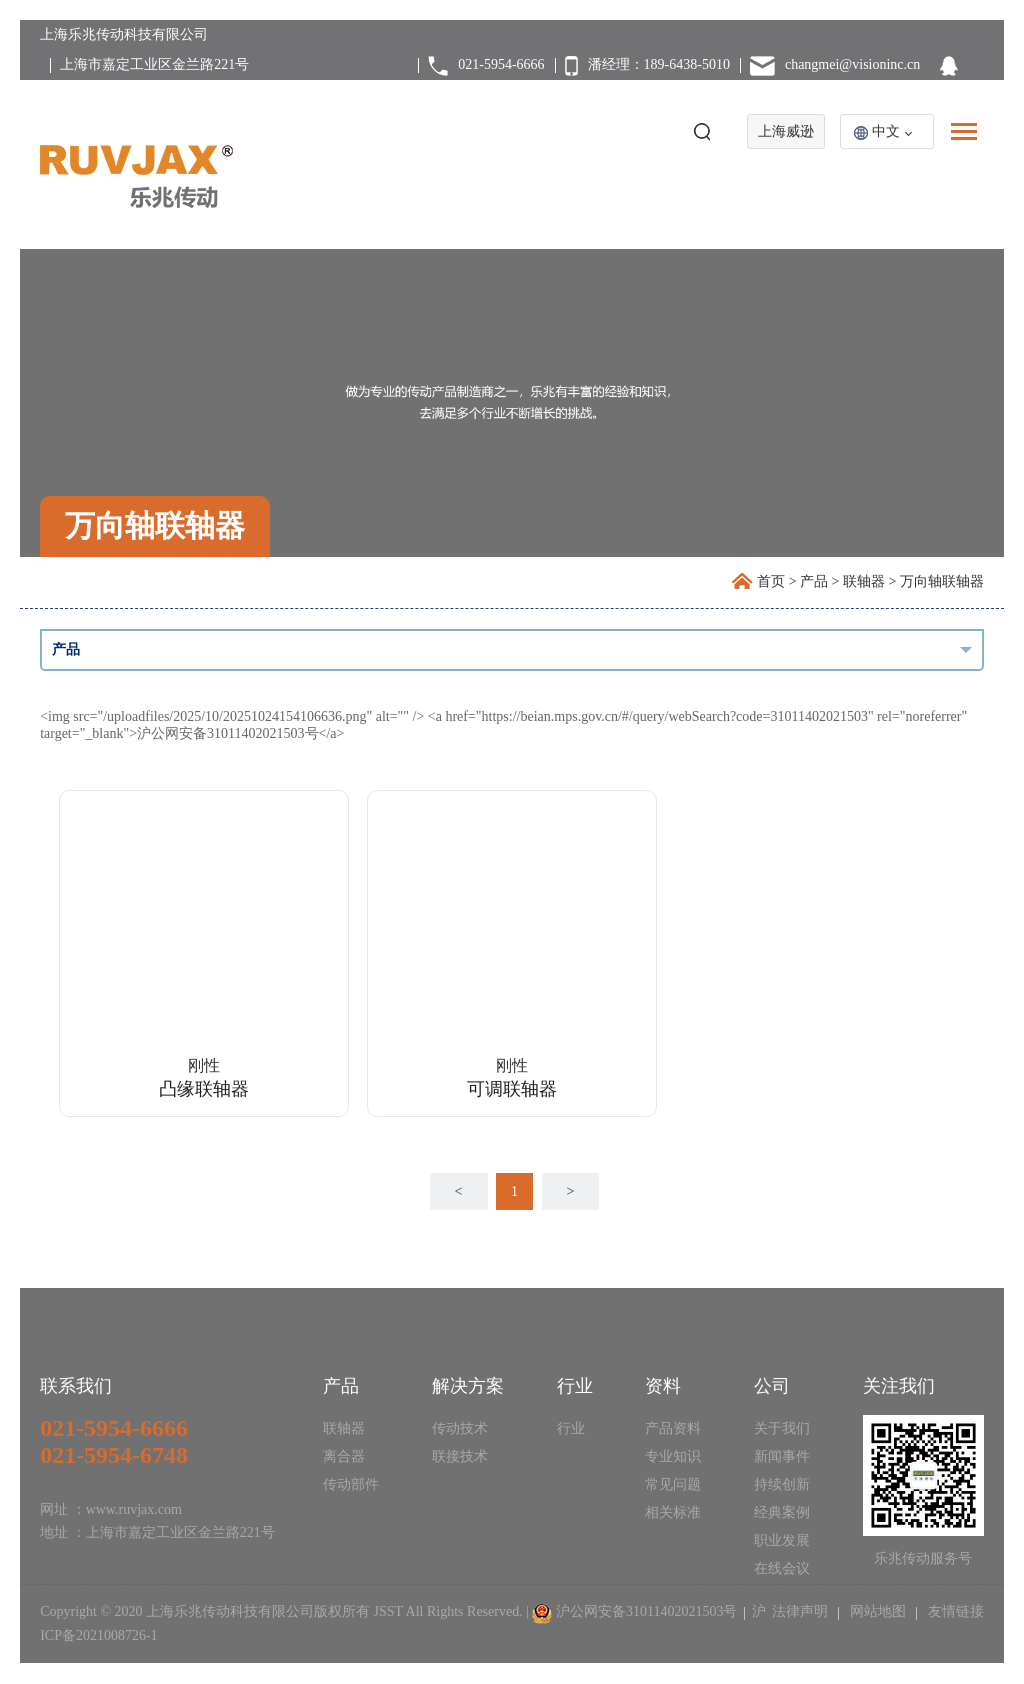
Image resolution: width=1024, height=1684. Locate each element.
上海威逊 (786, 131)
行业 (575, 1386)
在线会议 (782, 1568)
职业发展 (782, 1540)
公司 (772, 1386)
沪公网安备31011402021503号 (646, 1611)
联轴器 (864, 581)
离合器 (344, 1456)
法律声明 (802, 1611)
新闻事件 (782, 1456)
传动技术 (460, 1428)
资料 (663, 1386)
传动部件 (351, 1484)
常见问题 (673, 1484)
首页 (771, 581)
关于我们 (782, 1428)
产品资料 (673, 1428)
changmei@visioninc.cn (852, 64)
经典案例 (782, 1512)
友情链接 (954, 1611)
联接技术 (460, 1456)
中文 (886, 131)
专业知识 (673, 1456)
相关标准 (673, 1512)
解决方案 (468, 1386)
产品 (814, 581)
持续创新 (782, 1484)
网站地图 (877, 1611)
